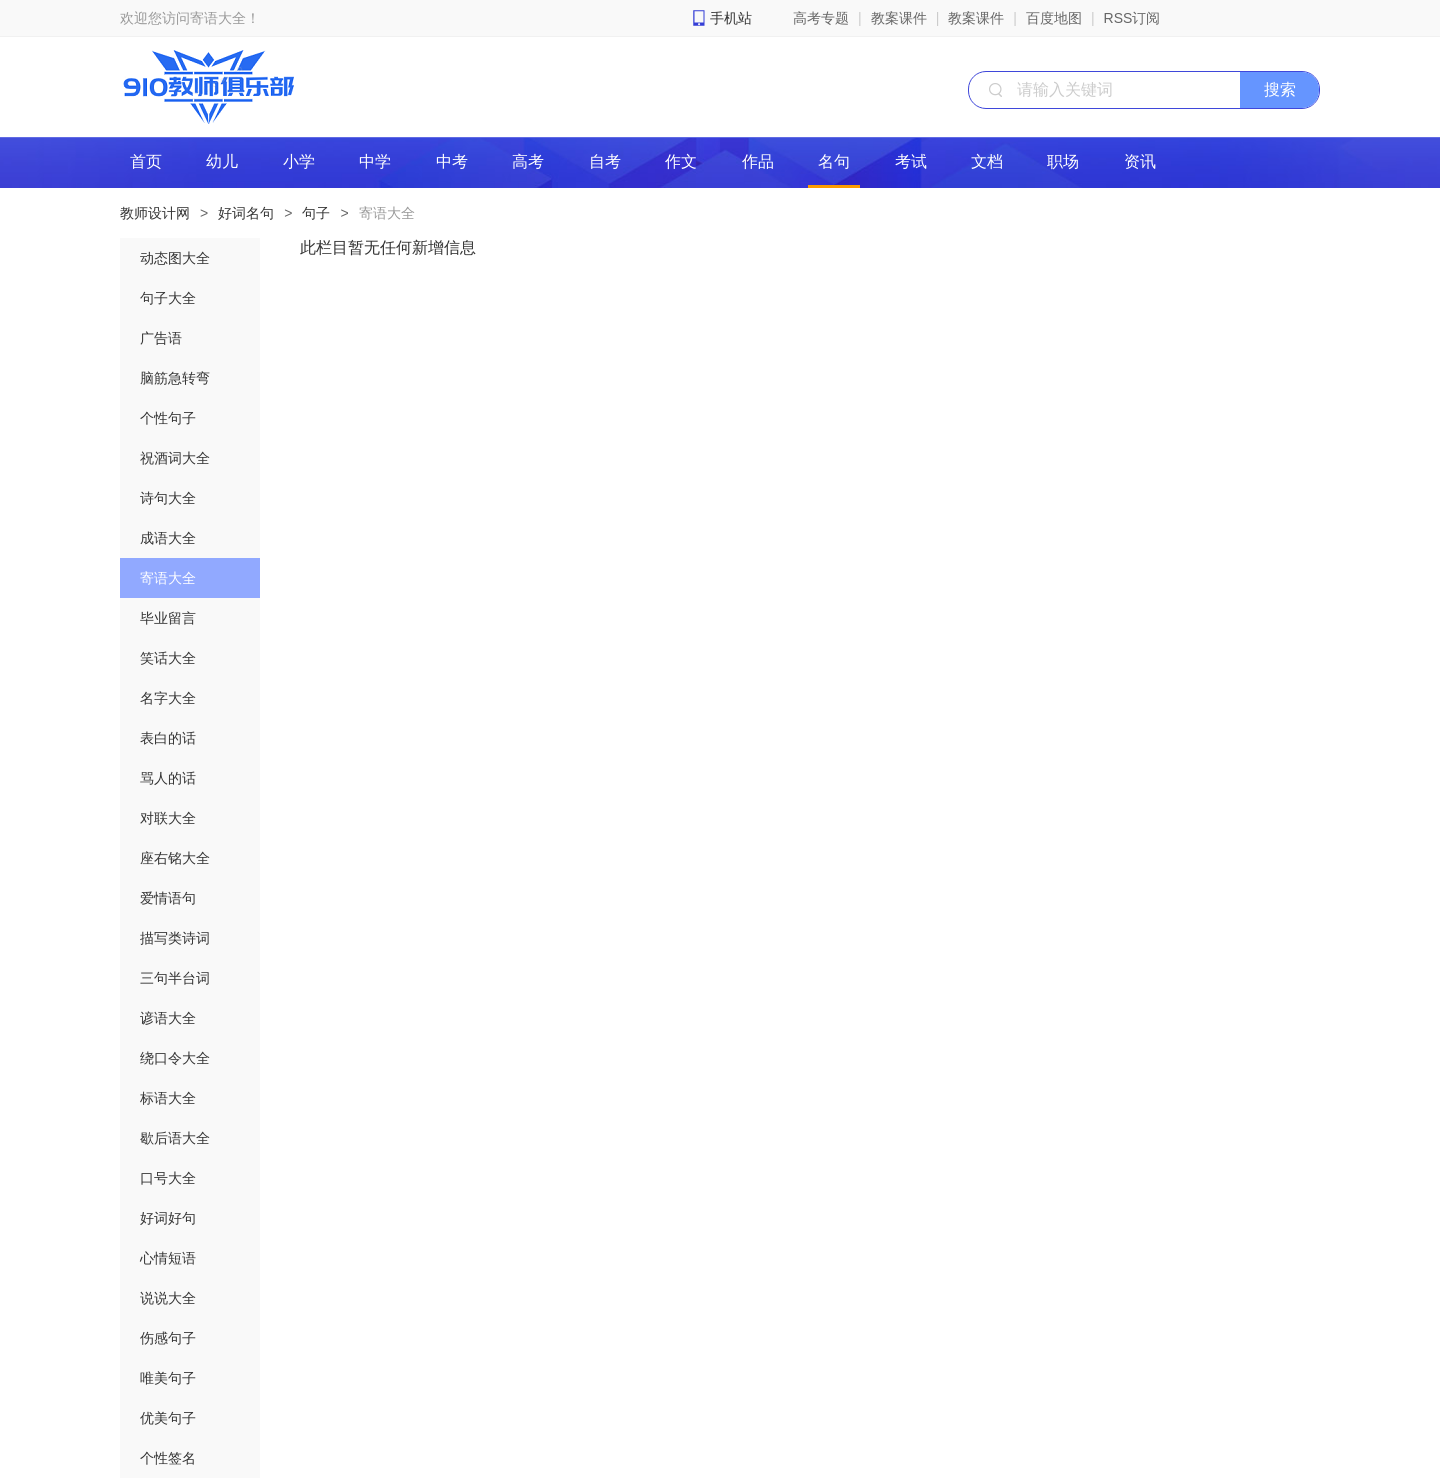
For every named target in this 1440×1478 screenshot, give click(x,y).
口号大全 (168, 1178)
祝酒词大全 (175, 458)
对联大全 (168, 818)
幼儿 (222, 161)
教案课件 (899, 18)
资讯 (1140, 161)
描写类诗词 (175, 938)
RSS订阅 (1132, 18)
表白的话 (168, 738)
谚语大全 (168, 1018)
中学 (375, 161)
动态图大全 (175, 258)
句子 (316, 213)
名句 (834, 161)
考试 (911, 161)
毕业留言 (168, 618)
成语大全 (168, 538)
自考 (605, 161)
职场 (1063, 161)
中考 (452, 161)
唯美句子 (168, 1378)
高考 (528, 161)
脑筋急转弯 (175, 378)
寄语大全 (387, 213)
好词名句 (246, 213)
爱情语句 (168, 898)
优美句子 (168, 1418)
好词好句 (168, 1218)
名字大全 (168, 698)
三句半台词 (175, 978)
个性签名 (168, 1458)
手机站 (731, 18)
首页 (146, 161)
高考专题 (821, 18)
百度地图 (1054, 18)
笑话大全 (168, 658)
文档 (987, 161)
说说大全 (168, 1298)
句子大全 (168, 298)
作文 (681, 161)
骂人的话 (168, 778)
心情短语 (168, 1258)
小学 (299, 161)
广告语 (161, 338)
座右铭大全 (175, 858)
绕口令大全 (175, 1058)
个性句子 (168, 418)
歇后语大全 (175, 1138)
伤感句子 (168, 1338)
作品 (758, 161)
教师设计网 (155, 213)
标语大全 (168, 1098)
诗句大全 (168, 498)
